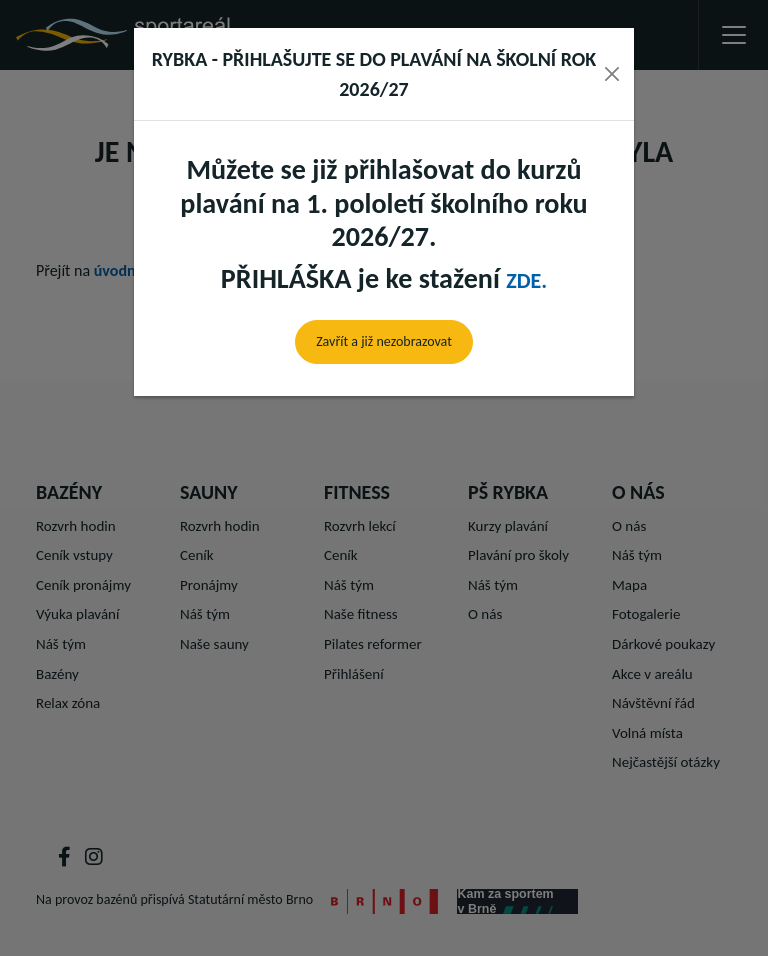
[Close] (612, 74)
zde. (526, 280)
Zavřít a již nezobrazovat (384, 341)
